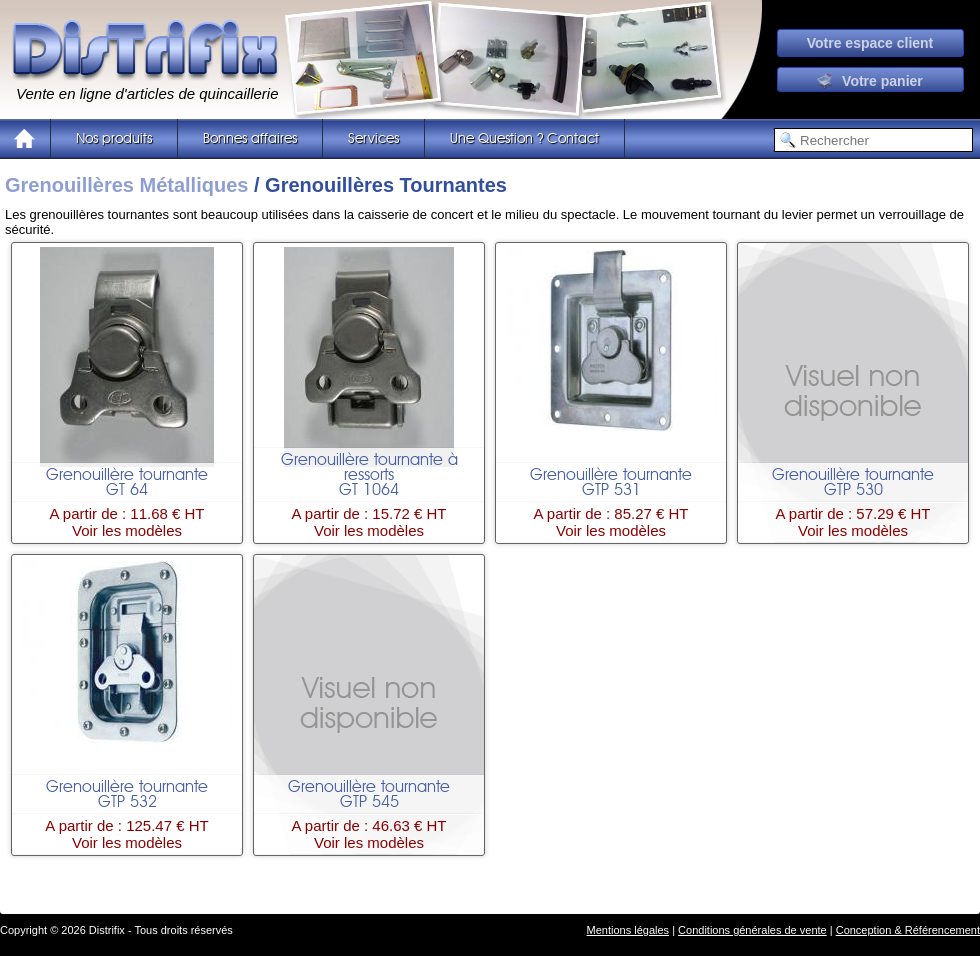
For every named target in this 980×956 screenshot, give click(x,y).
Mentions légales (628, 930)
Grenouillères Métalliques (126, 185)
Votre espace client (870, 43)
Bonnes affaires (250, 139)
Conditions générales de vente (752, 930)
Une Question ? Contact (524, 139)
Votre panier (870, 81)
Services (373, 139)
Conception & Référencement (908, 930)
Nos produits (114, 139)
